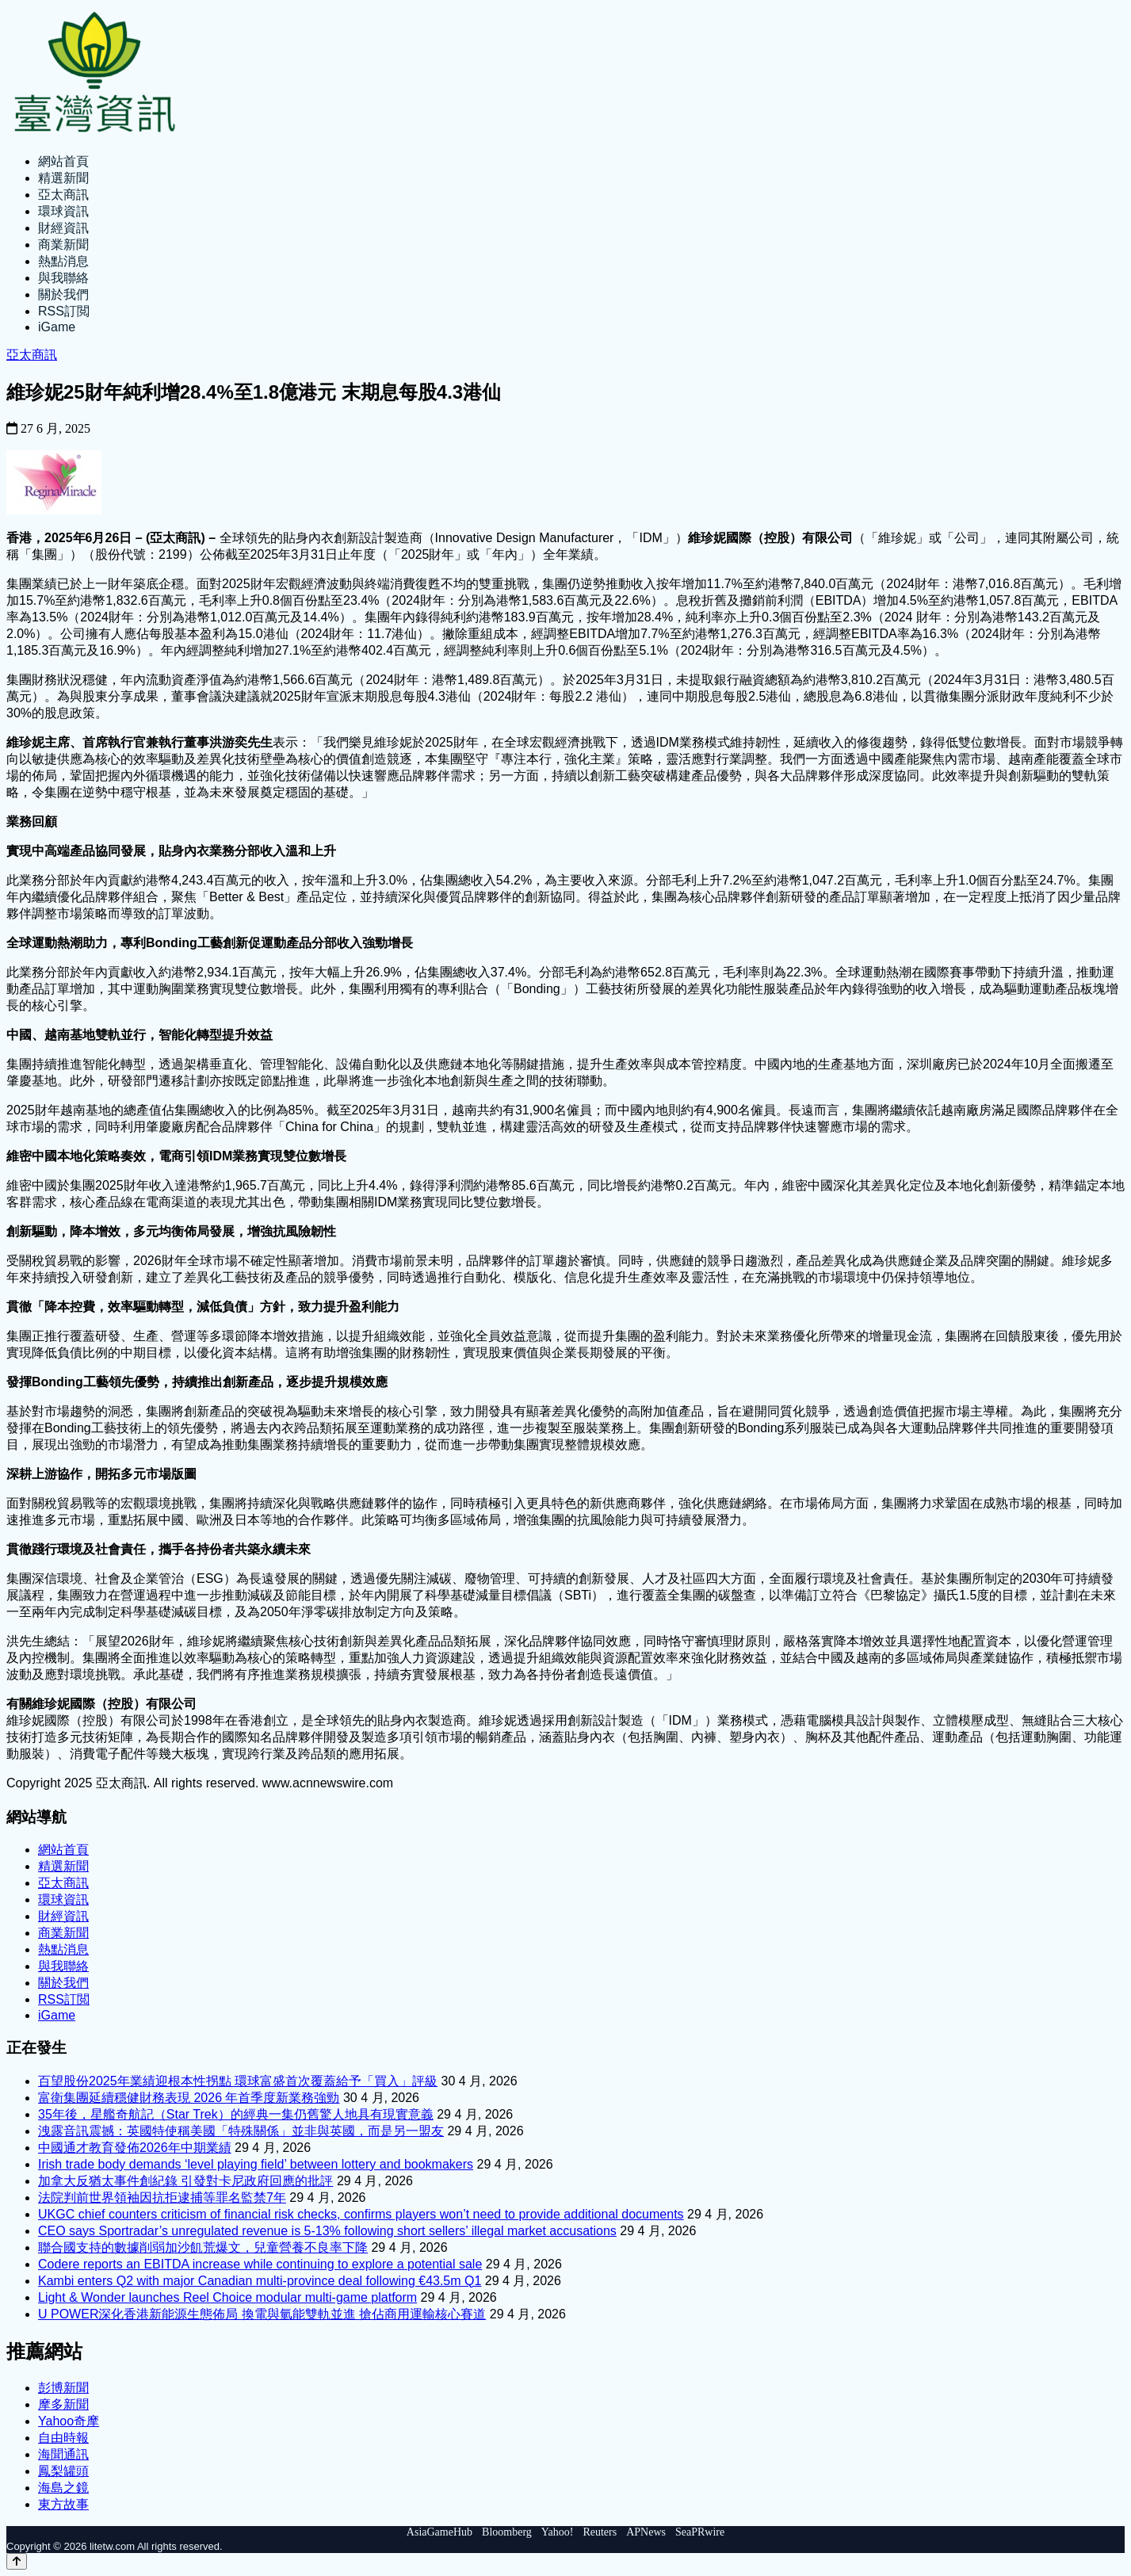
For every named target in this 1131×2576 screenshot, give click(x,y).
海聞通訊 (63, 2454)
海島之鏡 (63, 2487)
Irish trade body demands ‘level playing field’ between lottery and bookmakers (255, 2164)
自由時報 (63, 2437)
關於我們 (63, 294)
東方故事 (63, 2504)
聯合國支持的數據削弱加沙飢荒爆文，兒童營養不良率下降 (203, 2247)
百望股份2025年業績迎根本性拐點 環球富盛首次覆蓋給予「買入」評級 (237, 2081)
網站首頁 (63, 161)
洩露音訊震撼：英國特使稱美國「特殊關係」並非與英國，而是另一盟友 (241, 2131)
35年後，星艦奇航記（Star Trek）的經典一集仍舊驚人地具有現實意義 (236, 2114)
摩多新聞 (63, 2404)
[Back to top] (16, 2561)
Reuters (600, 2532)
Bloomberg (507, 2532)
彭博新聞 (63, 2387)
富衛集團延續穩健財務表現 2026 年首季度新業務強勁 (188, 2097)
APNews (646, 2532)
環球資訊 (63, 211)
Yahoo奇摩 (68, 2421)
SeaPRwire (699, 2532)
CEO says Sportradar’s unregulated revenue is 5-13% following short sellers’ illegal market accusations (327, 2231)
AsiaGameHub (439, 2532)
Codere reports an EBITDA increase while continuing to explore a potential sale (260, 2264)
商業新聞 (63, 244)
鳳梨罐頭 (63, 2471)
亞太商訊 (63, 194)
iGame (56, 327)
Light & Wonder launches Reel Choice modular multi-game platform (227, 2297)
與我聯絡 (63, 278)
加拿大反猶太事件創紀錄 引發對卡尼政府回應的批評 (185, 2181)
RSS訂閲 (64, 311)
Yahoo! (557, 2532)
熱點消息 (63, 261)
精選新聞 (63, 178)
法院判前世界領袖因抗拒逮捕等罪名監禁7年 (162, 2197)
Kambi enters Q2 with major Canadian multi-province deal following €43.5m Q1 (259, 2280)
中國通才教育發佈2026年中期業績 (134, 2147)
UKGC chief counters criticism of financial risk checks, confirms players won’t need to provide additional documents (361, 2214)
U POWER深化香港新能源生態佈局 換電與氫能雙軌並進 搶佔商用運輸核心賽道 (262, 2314)
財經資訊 (63, 228)
